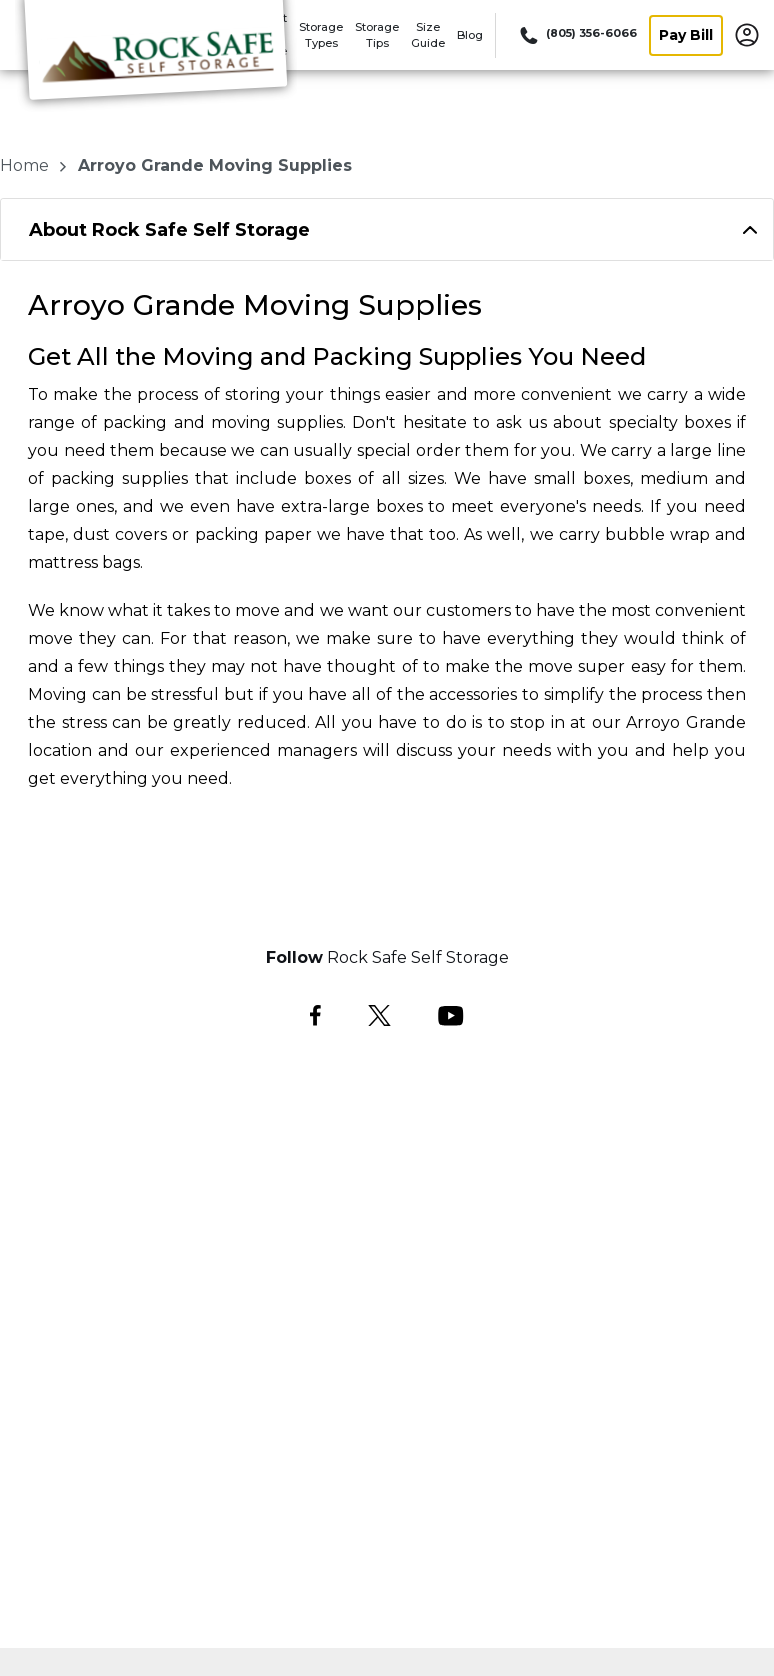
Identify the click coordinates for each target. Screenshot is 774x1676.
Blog (470, 35)
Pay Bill (686, 35)
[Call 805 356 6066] (576, 35)
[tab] (387, 229)
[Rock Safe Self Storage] (156, 63)
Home (26, 165)
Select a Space (387, 870)
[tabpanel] (387, 229)
